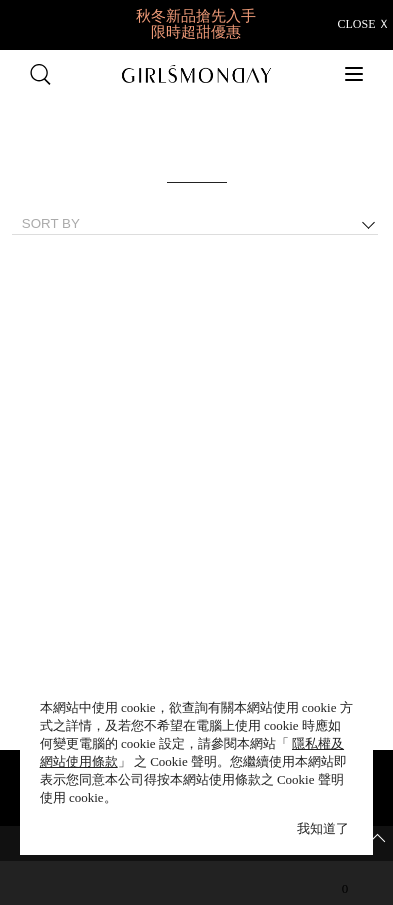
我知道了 (323, 828)
